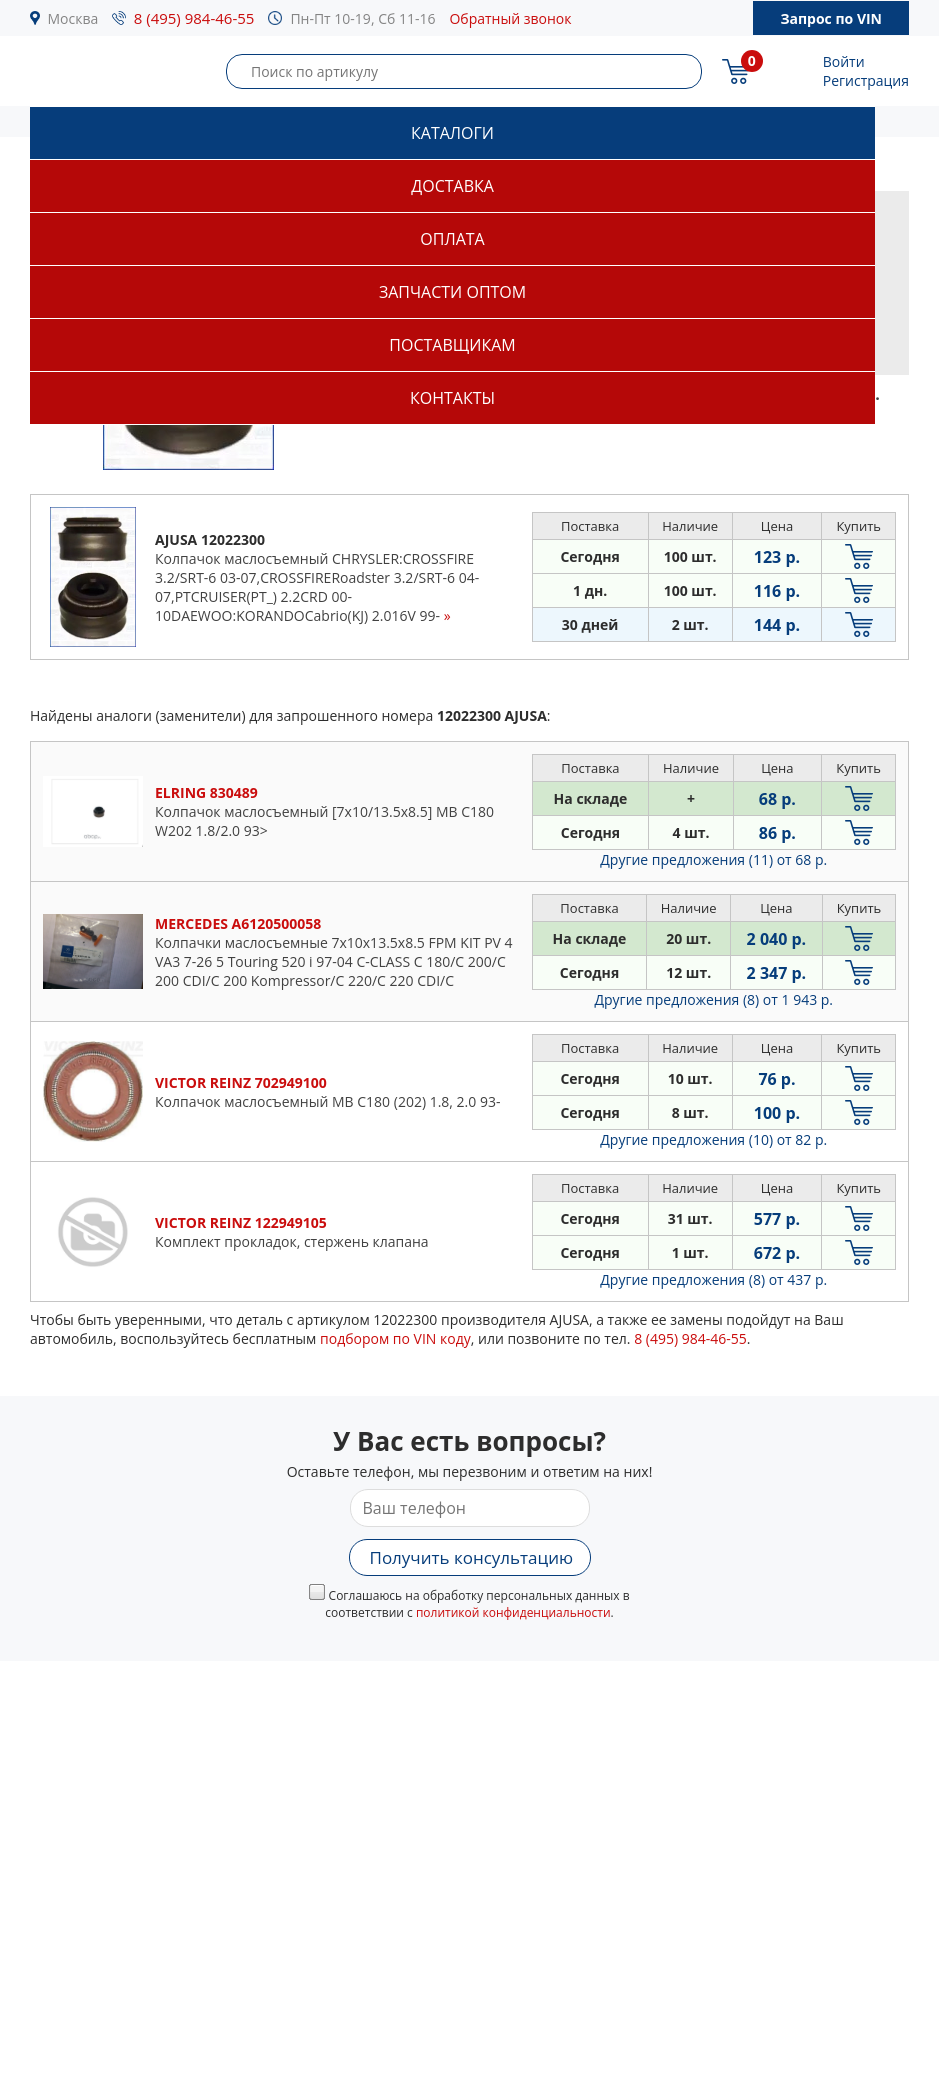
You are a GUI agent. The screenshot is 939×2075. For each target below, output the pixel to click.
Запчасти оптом (452, 292)
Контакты (452, 398)
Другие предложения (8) (713, 999)
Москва (73, 18)
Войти (844, 61)
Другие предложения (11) (713, 859)
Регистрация (866, 80)
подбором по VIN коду (395, 1338)
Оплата (452, 239)
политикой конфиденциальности (513, 1612)
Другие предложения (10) (713, 1139)
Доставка (452, 186)
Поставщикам (452, 345)
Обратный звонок (510, 18)
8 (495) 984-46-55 (194, 18)
